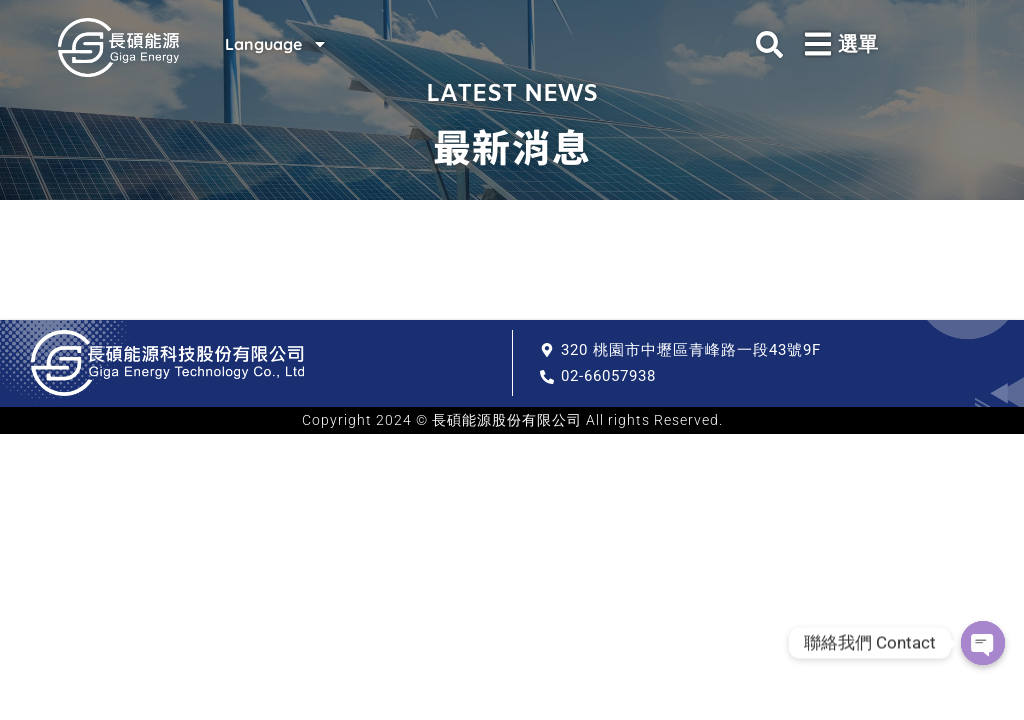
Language (274, 44)
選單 (858, 44)
